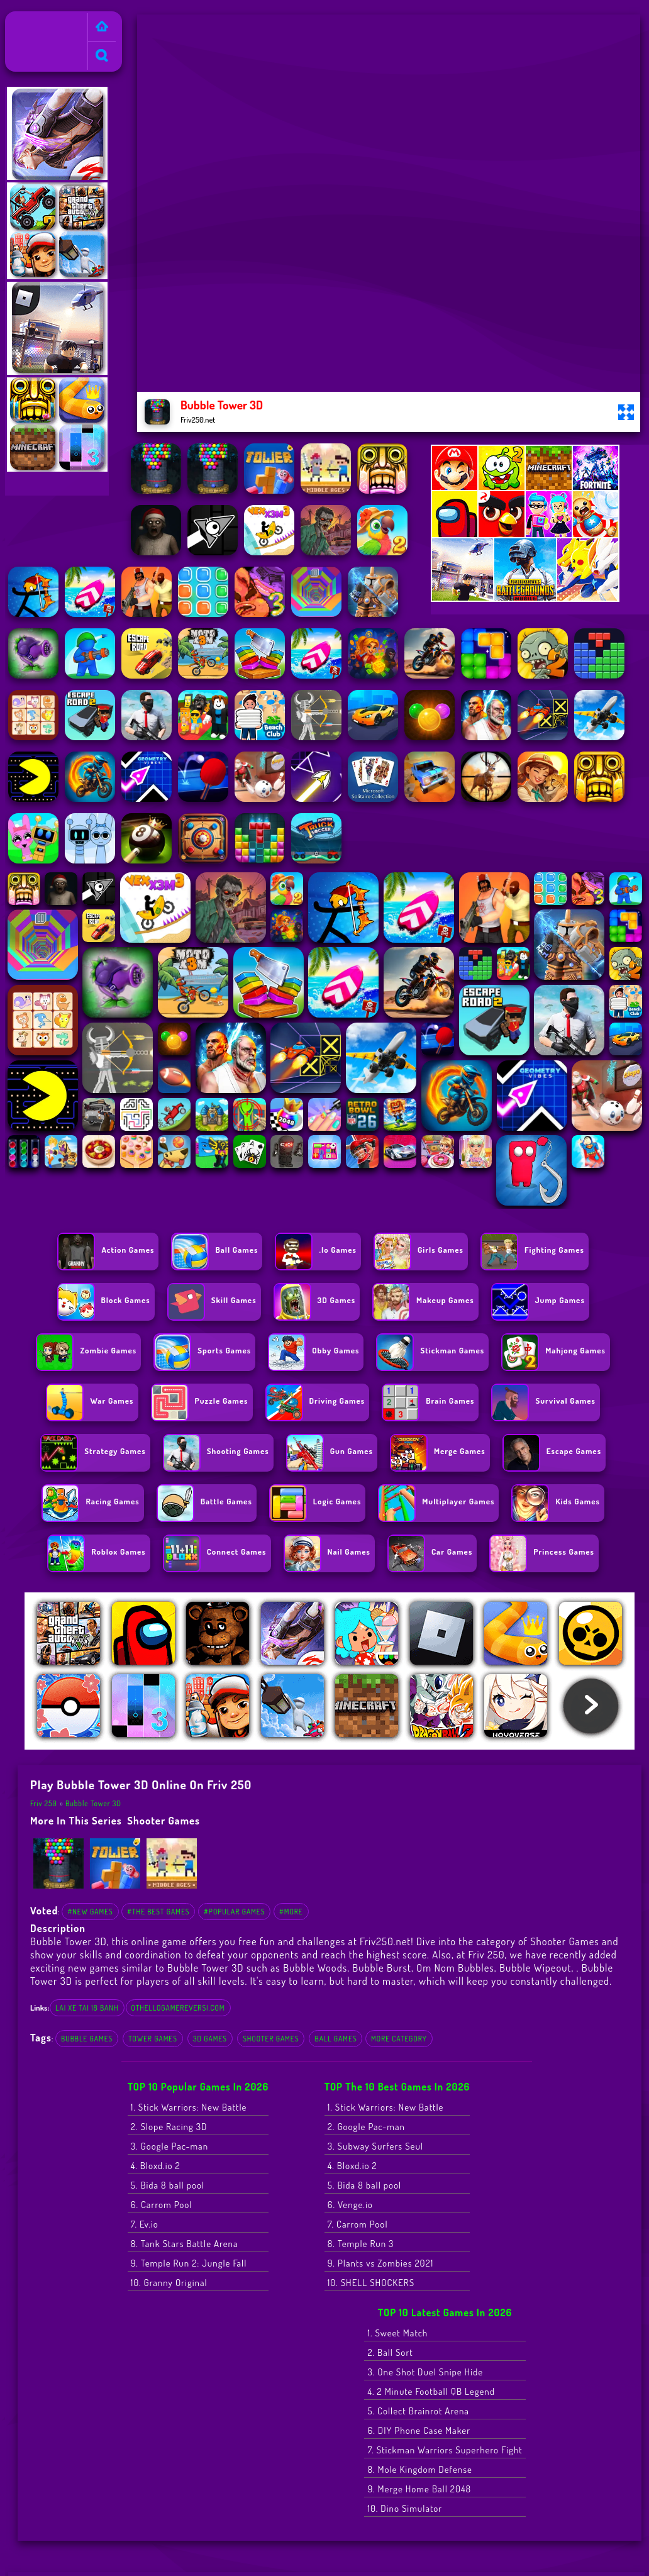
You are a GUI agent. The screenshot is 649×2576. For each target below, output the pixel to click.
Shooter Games (163, 1820)
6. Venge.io (350, 2205)
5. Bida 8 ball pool (168, 2185)
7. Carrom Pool (358, 2224)
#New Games (90, 1911)
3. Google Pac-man (169, 2146)
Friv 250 (26, 19)
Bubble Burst (381, 1967)
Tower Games (152, 2038)
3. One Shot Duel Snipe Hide (425, 2372)
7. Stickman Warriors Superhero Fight (444, 2450)
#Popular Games (234, 1911)
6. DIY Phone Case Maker (418, 2430)
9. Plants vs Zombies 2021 (381, 2263)
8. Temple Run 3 (361, 2244)
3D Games (210, 2038)
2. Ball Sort (390, 2352)
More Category (399, 2038)
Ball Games (335, 2038)
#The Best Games (158, 1911)
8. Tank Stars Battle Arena (184, 2244)
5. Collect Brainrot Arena (418, 2411)
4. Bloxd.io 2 (155, 2166)
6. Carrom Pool (161, 2205)
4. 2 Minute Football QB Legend (431, 2391)
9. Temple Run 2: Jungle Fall (189, 2263)
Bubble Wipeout (535, 1967)
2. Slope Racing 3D (169, 2127)
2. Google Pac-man (366, 2127)
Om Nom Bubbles (455, 1967)
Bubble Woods (315, 1967)
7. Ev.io (144, 2224)
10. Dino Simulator (404, 2508)
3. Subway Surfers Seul (375, 2146)
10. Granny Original (169, 2283)
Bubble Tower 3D (93, 1803)
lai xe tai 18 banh (86, 2007)
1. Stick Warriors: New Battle (189, 2107)
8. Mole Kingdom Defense (419, 2469)
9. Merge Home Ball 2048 (419, 2489)
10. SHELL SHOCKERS (371, 2283)
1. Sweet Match (397, 2333)
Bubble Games (87, 2038)
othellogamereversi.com (178, 2007)
